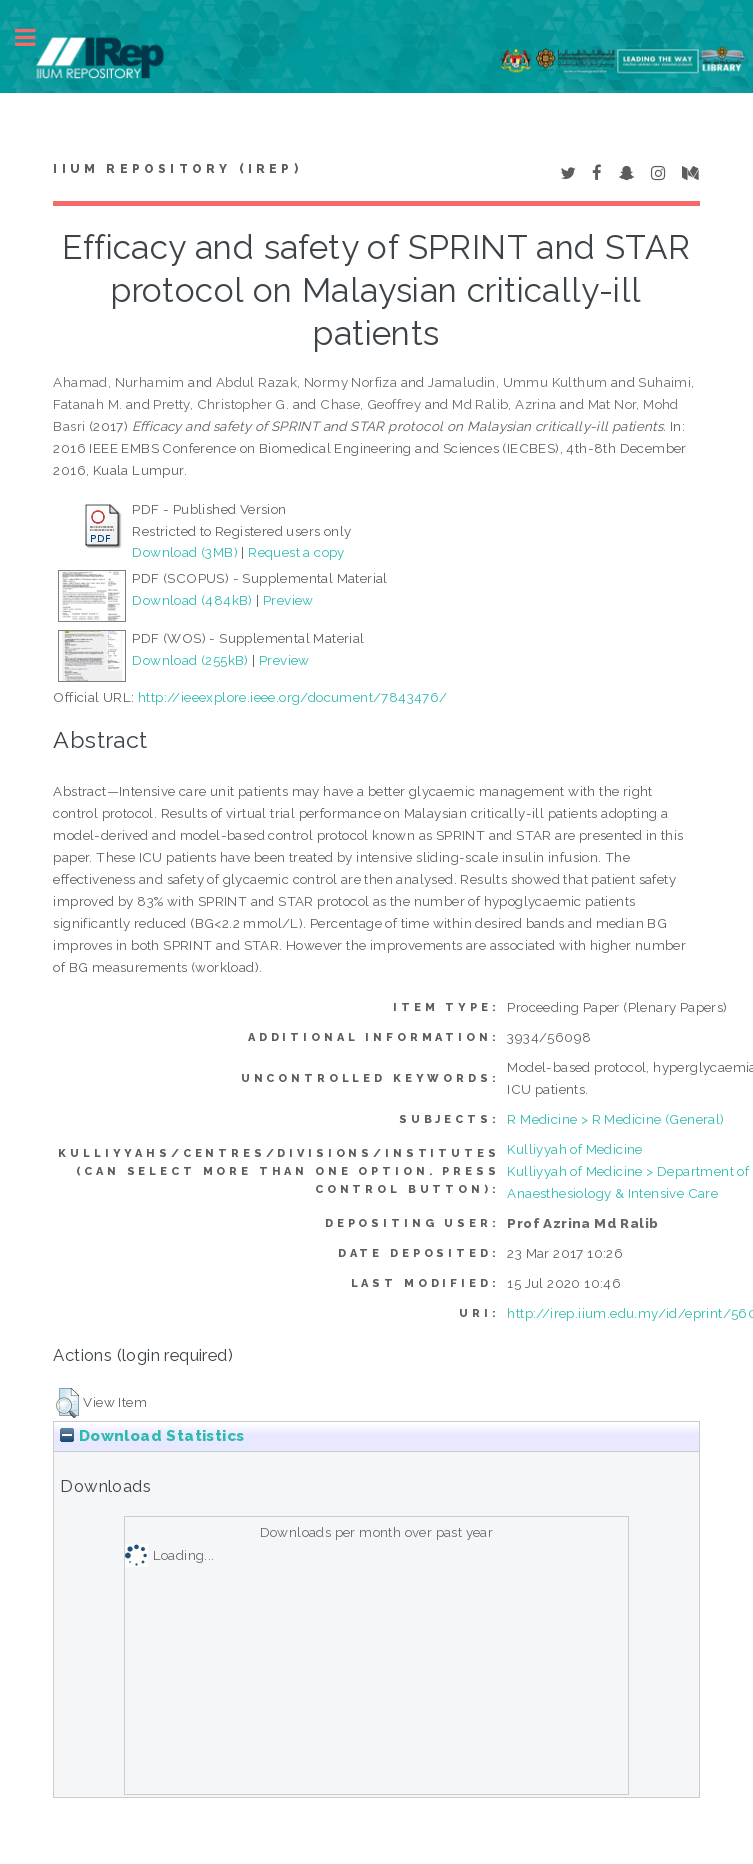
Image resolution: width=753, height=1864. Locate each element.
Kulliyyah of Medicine (574, 1149)
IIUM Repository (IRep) (177, 169)
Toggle (36, 37)
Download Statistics (152, 1436)
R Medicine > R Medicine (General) (615, 1119)
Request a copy (296, 552)
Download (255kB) (190, 660)
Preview (288, 600)
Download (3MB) (185, 552)
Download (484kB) (192, 600)
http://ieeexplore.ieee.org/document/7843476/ (293, 697)
